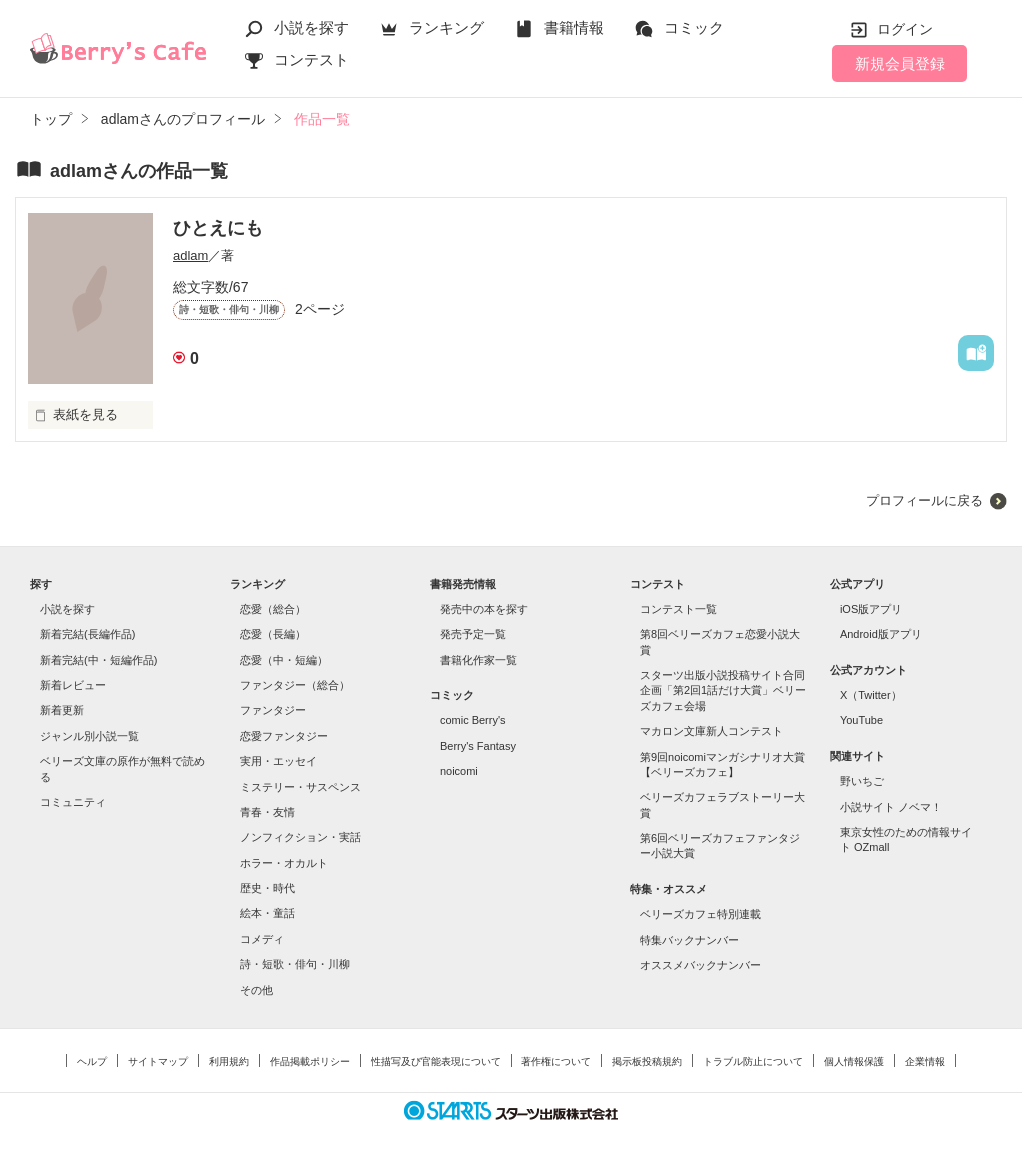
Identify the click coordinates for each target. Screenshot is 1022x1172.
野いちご (862, 781)
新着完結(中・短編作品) (98, 660)
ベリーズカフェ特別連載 (700, 914)
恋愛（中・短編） (284, 660)
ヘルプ (92, 1061)
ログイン (905, 29)
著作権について (556, 1061)
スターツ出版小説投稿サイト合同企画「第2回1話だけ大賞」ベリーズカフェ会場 (723, 690)
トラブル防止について (753, 1061)
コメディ (262, 939)
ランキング (446, 27)
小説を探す (311, 27)
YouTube (861, 720)
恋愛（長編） (273, 634)
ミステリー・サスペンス (300, 787)
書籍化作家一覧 (478, 660)
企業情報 (925, 1061)
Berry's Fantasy (478, 746)
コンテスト (311, 59)
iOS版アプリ (871, 609)
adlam (190, 255)
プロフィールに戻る (924, 500)
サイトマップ (158, 1061)
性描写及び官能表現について (436, 1061)
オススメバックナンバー (700, 965)
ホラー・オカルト (284, 863)
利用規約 (229, 1061)
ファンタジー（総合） (295, 685)
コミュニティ (73, 802)
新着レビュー (73, 685)
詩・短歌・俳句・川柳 (295, 964)
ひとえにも (218, 228)
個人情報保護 (854, 1061)
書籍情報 (574, 27)
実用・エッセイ (278, 761)
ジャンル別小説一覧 (89, 736)
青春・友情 (267, 812)
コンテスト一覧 (678, 609)
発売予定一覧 (473, 634)
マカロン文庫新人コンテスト (711, 731)
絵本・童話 (267, 913)
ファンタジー (273, 710)
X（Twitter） (871, 695)
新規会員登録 (900, 63)
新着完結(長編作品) (87, 634)
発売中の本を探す (484, 609)
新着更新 (62, 710)
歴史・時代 (267, 888)
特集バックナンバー (689, 940)
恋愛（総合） (273, 609)
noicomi (459, 771)
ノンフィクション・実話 (300, 837)
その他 (256, 990)
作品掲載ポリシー (310, 1061)
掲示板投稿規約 (647, 1061)
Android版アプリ (881, 634)
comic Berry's (473, 720)
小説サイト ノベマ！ (891, 807)
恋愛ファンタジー (284, 736)
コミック (694, 27)
